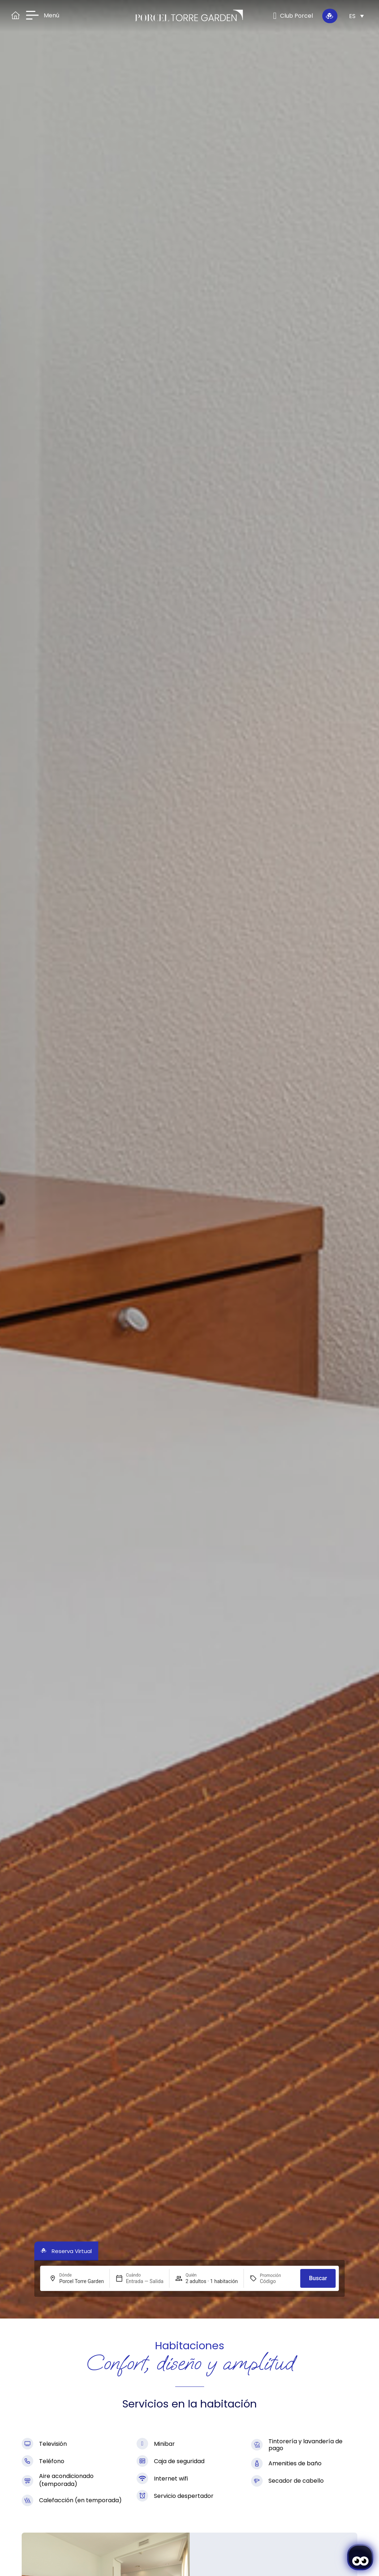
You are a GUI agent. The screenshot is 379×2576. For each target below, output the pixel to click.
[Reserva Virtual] (329, 16)
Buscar (318, 2278)
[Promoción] (277, 2281)
